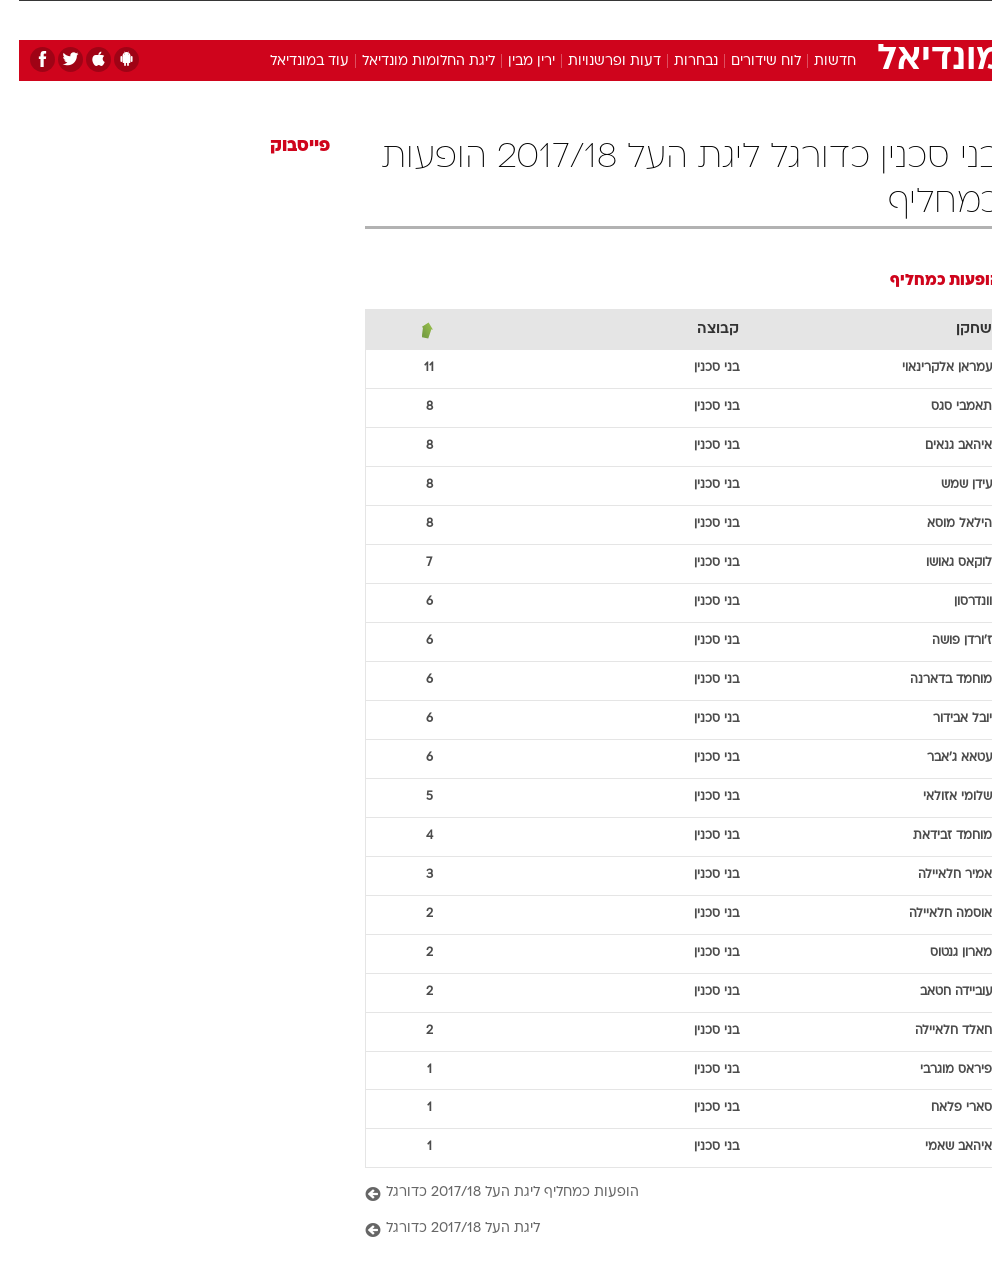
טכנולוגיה (339, 18)
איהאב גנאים (939, 446)
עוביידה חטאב (937, 992)
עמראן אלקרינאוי (928, 368)
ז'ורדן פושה (943, 641)
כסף (579, 18)
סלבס (631, 18)
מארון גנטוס (942, 953)
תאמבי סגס (942, 407)
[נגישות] (27, 26)
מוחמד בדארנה (932, 680)
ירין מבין (512, 61)
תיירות (408, 18)
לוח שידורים (747, 61)
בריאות (471, 18)
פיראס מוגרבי (937, 1070)
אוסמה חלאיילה (931, 914)
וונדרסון (954, 602)
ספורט (749, 18)
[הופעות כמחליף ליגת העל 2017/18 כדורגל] (663, 1193)
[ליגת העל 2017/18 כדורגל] (663, 1229)
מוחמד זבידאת (933, 836)
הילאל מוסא (940, 524)
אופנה (272, 18)
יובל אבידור (943, 719)
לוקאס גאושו (940, 563)
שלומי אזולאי (938, 797)
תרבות (689, 18)
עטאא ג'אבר (940, 758)
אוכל (529, 18)
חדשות (816, 61)
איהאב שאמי (939, 1147)
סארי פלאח (942, 1108)
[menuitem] (737, 27)
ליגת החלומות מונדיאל (409, 61)
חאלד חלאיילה (934, 1031)
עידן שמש (947, 485)
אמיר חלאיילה (936, 875)
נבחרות (677, 61)
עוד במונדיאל (290, 61)
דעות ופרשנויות (595, 61)
